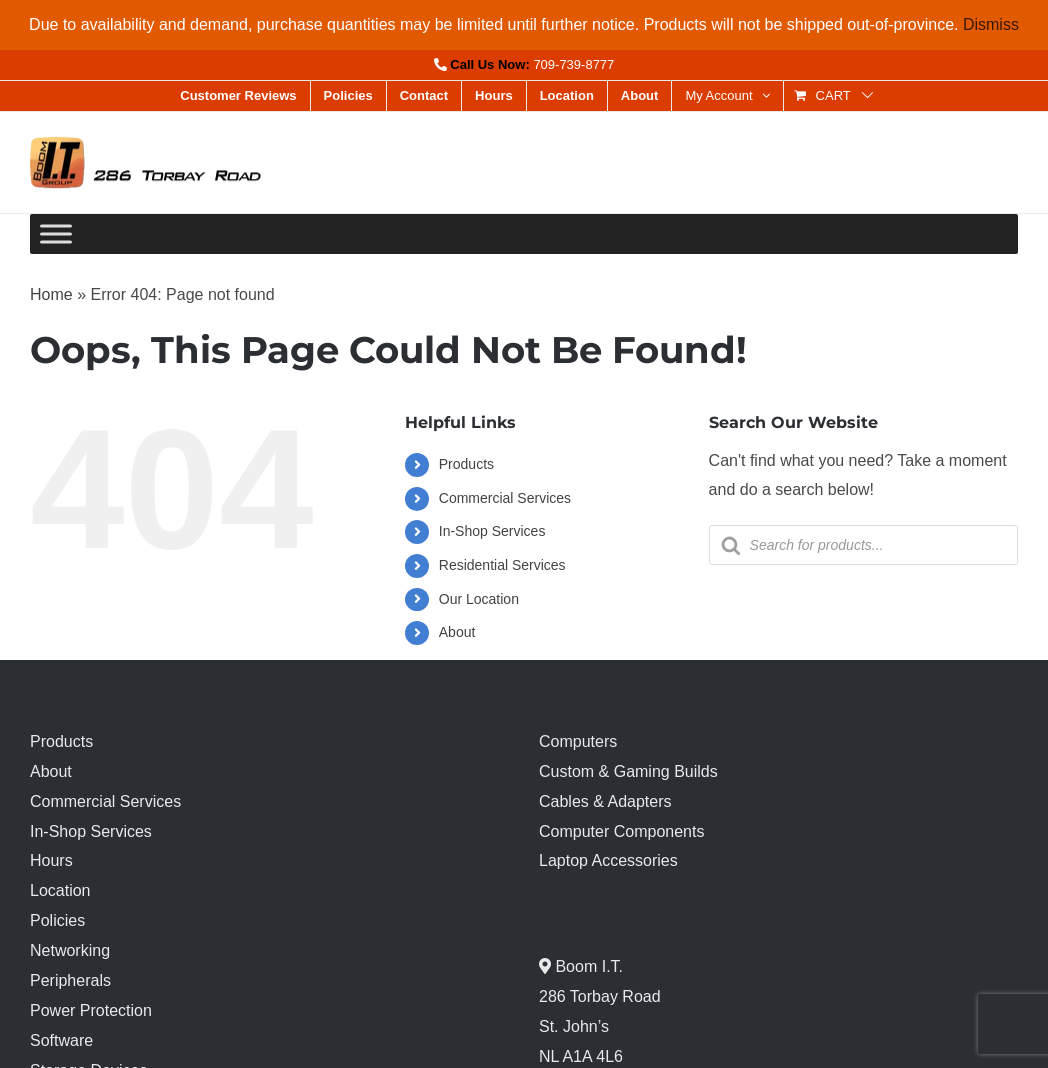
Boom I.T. (587, 966)
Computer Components (621, 831)
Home (51, 294)
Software (61, 1040)
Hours (51, 860)
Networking (70, 950)
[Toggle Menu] (56, 234)
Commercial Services (505, 498)
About (457, 632)
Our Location (479, 599)
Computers (578, 741)
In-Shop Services (492, 531)
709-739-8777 (573, 64)
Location (60, 890)
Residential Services (502, 565)
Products (466, 464)
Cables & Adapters (605, 801)
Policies (57, 920)
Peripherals (70, 980)
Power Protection (91, 1010)
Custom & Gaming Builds (628, 771)
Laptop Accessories (608, 860)
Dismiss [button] (991, 24)
